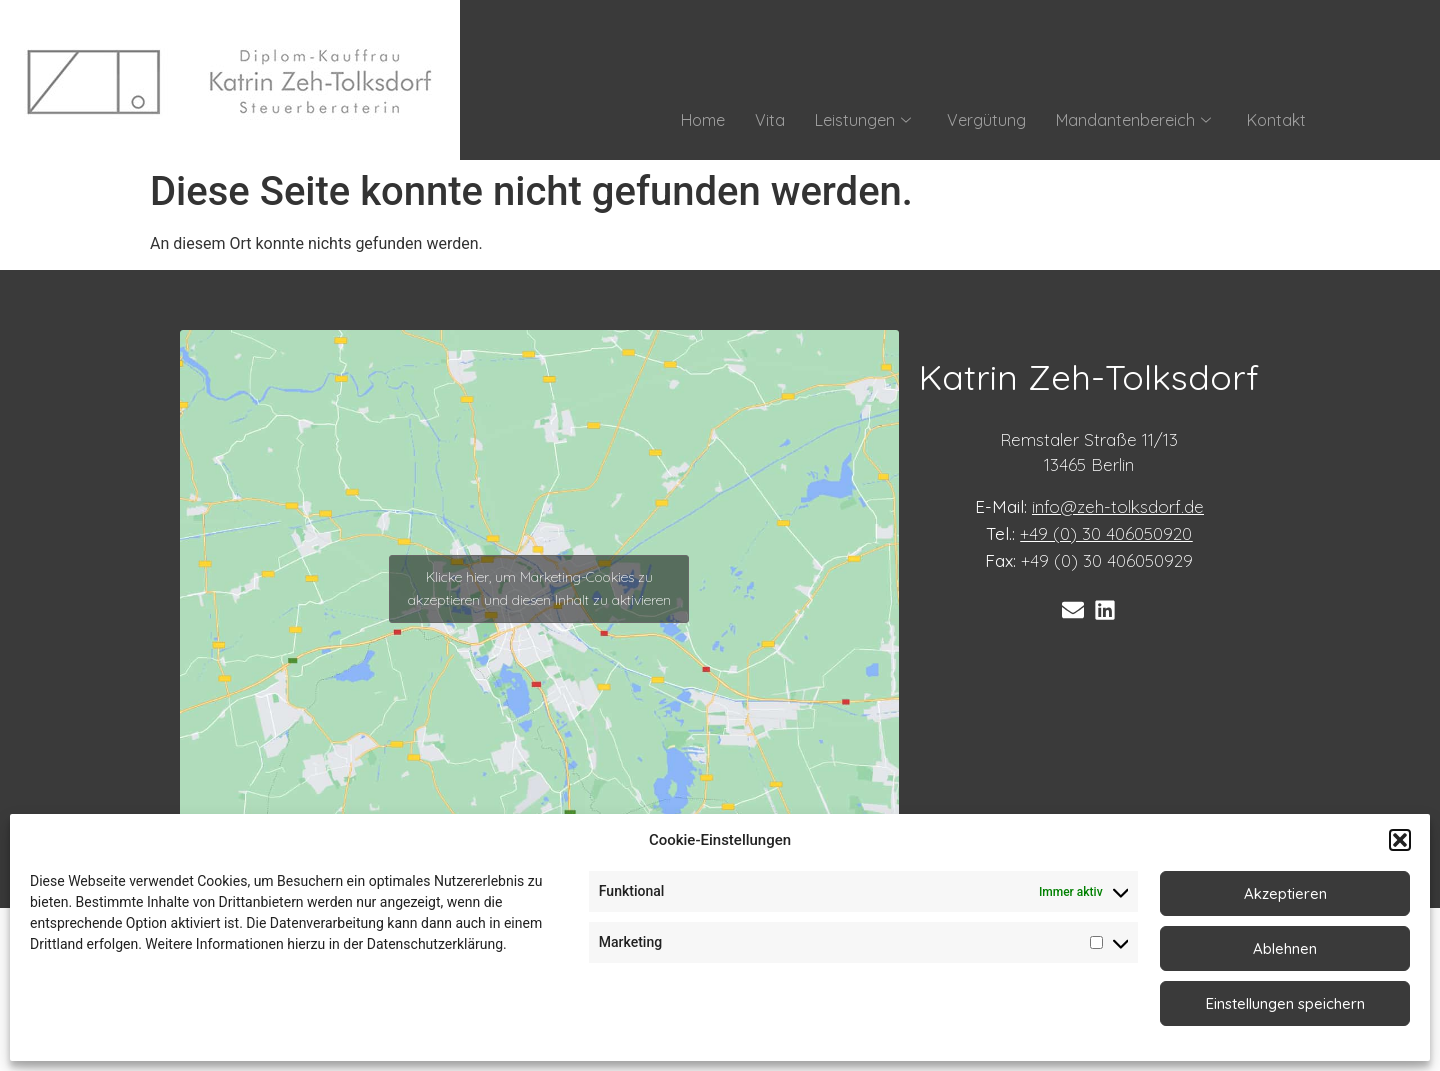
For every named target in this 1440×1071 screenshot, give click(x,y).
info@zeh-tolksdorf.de (1118, 506)
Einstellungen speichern (1285, 1003)
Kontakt (1276, 120)
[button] (1400, 840)
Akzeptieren (1285, 893)
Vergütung (986, 120)
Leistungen (863, 120)
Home (703, 120)
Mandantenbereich (1133, 120)
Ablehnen (1285, 948)
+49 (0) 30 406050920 (1106, 533)
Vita (770, 120)
